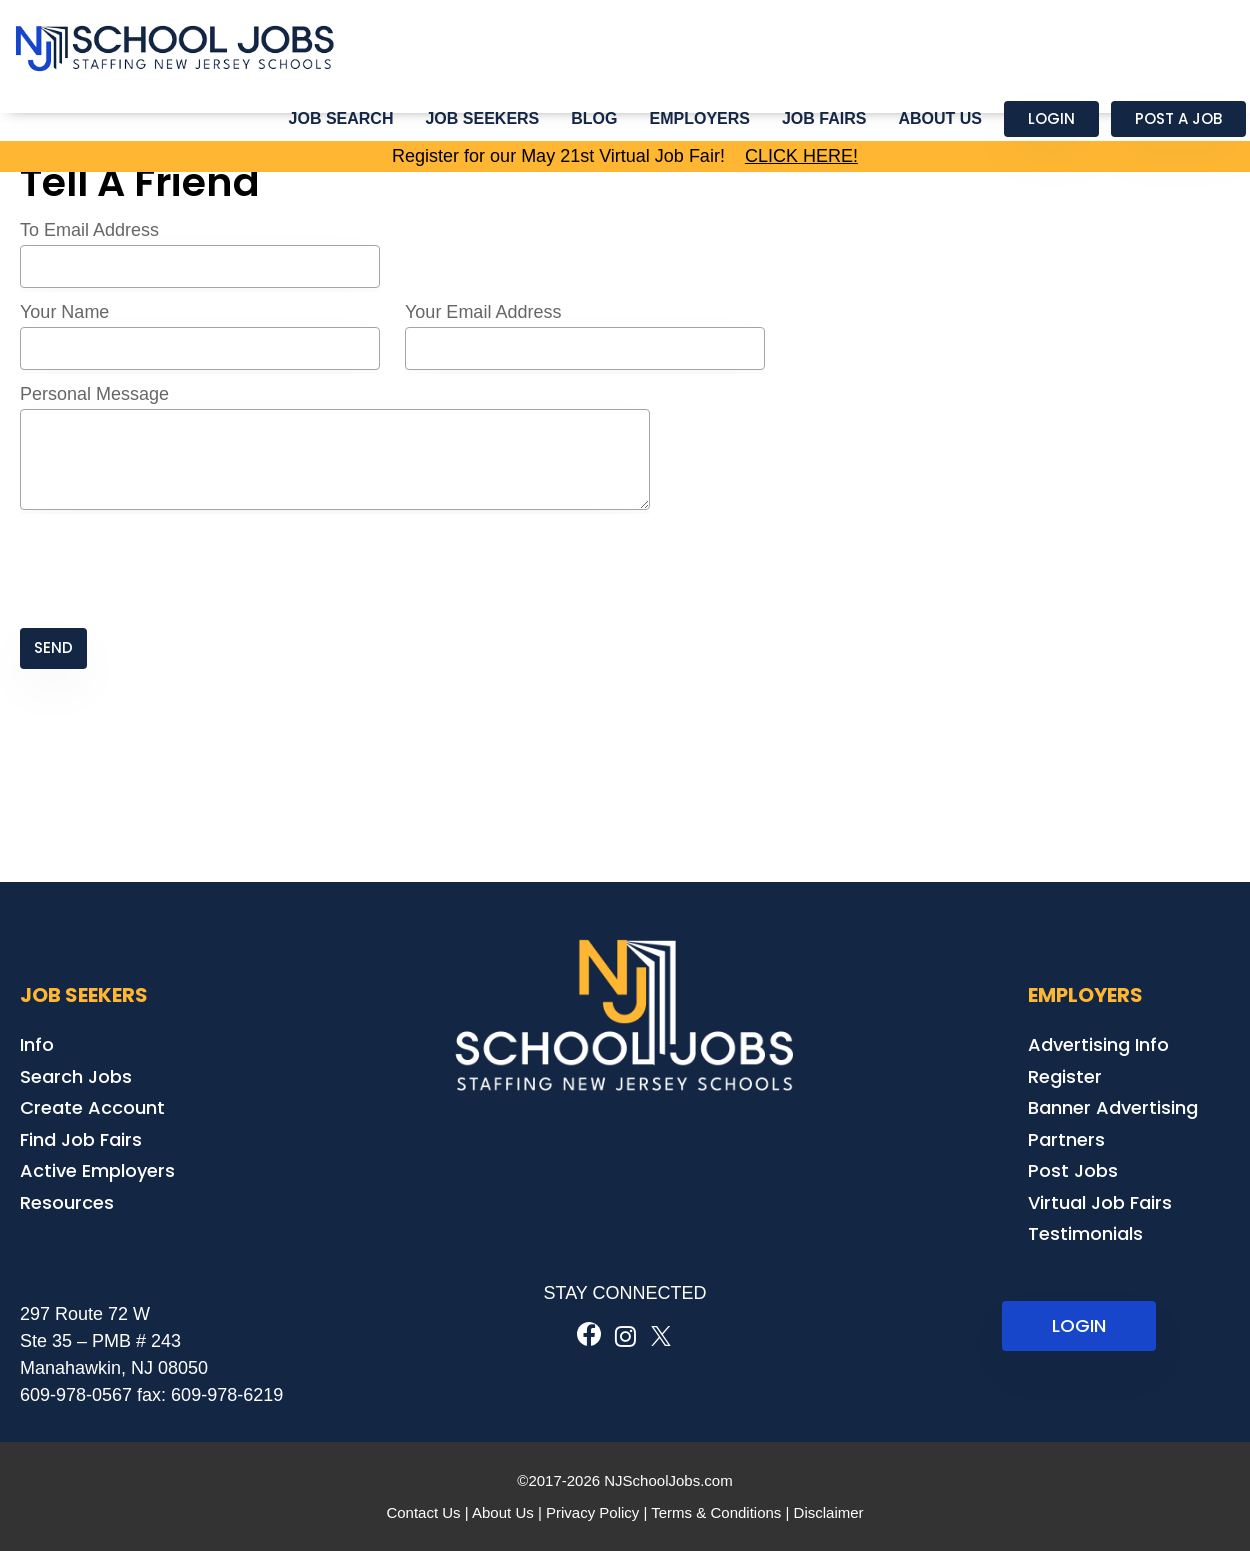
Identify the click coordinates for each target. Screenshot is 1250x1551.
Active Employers (97, 1170)
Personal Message (94, 394)
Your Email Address (483, 312)
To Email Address (89, 230)
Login (1051, 118)
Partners (1066, 1139)
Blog (594, 118)
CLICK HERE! (801, 156)
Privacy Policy (592, 1512)
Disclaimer (829, 1512)
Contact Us (423, 1512)
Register (1065, 1076)
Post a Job (1178, 118)
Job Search (341, 118)
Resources (67, 1202)
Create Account (92, 1107)
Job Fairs (824, 118)
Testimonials (1085, 1233)
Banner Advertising (1113, 1107)
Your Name (64, 312)
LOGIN (1079, 1325)
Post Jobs (1073, 1170)
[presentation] (172, 571)
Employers (700, 118)
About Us (940, 118)
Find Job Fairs (81, 1139)
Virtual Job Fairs (1100, 1202)
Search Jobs (76, 1076)
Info (37, 1044)
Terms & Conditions (716, 1512)
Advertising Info (1098, 1044)
